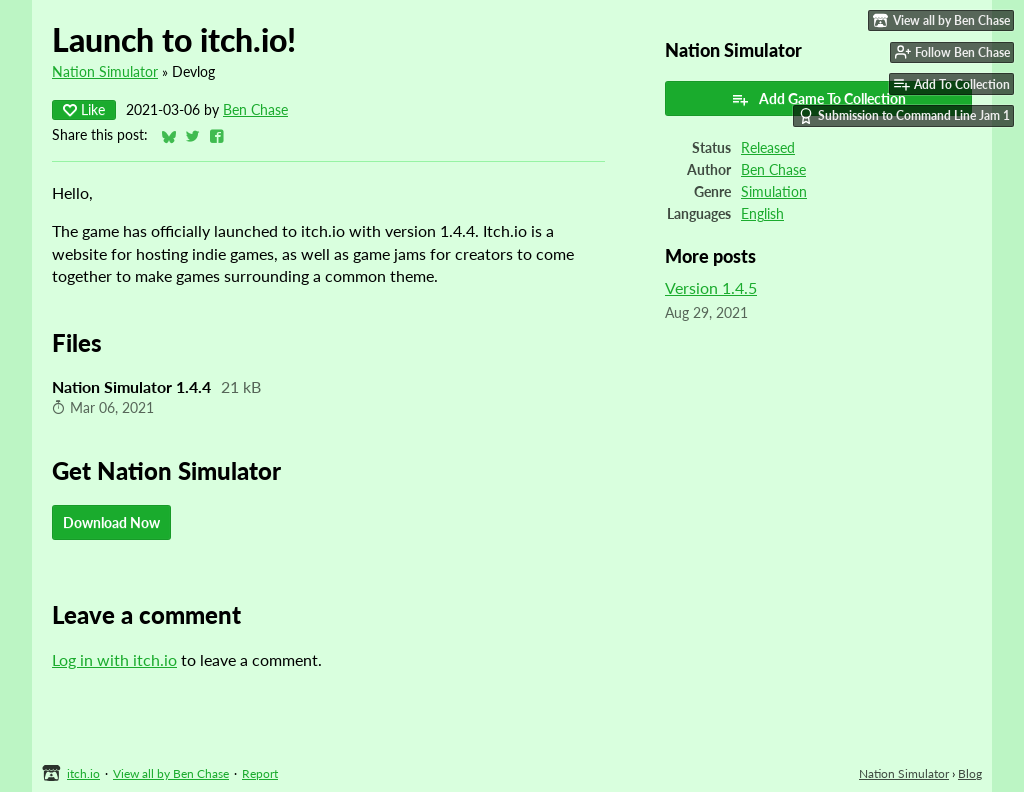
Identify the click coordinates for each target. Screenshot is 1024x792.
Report (260, 773)
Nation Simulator (105, 72)
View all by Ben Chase (171, 773)
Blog (970, 773)
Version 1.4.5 (711, 287)
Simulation (774, 192)
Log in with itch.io (114, 659)
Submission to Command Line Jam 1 (904, 116)
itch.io (83, 773)
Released (768, 148)
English (762, 214)
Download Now (111, 522)
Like (84, 109)
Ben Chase (255, 110)
